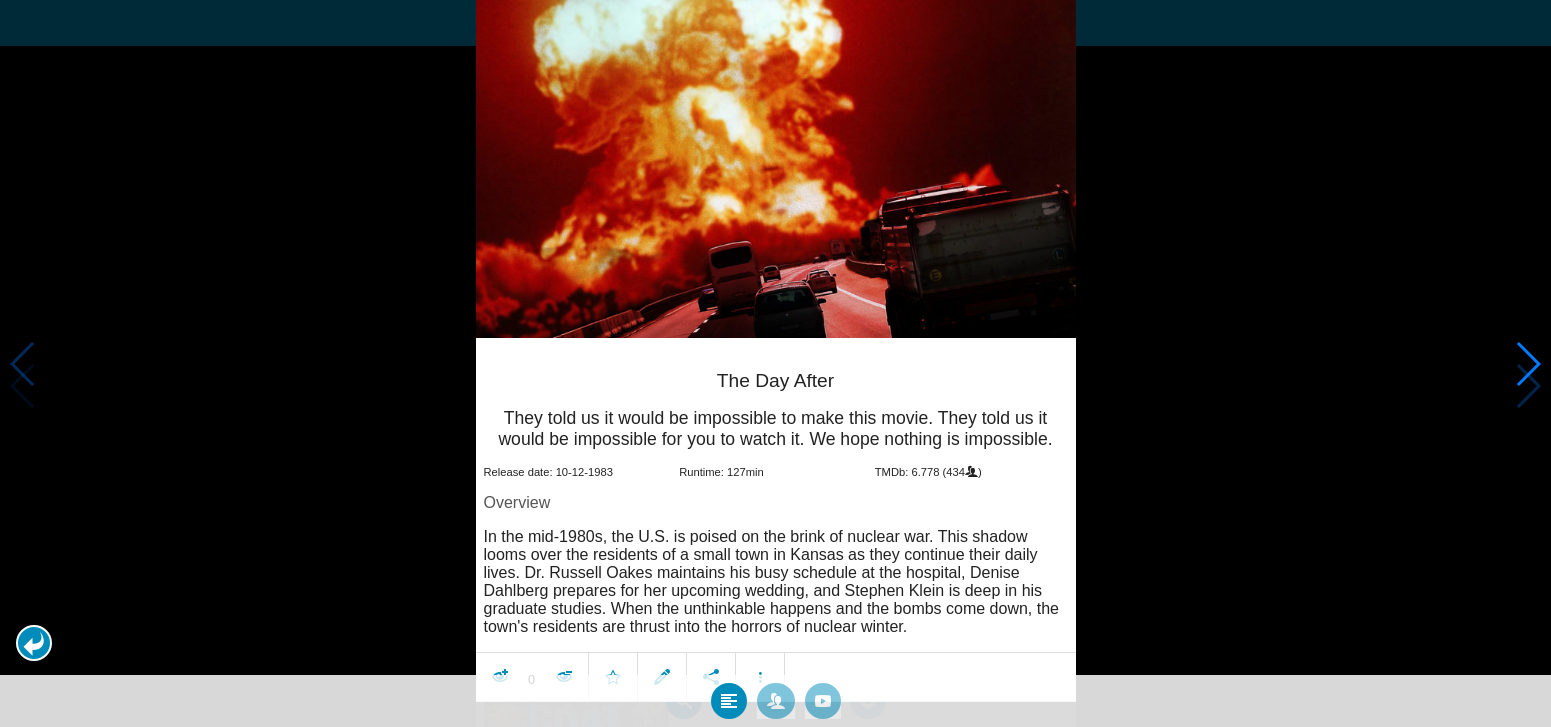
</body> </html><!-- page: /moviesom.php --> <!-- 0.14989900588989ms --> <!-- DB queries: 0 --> (775, 363)
